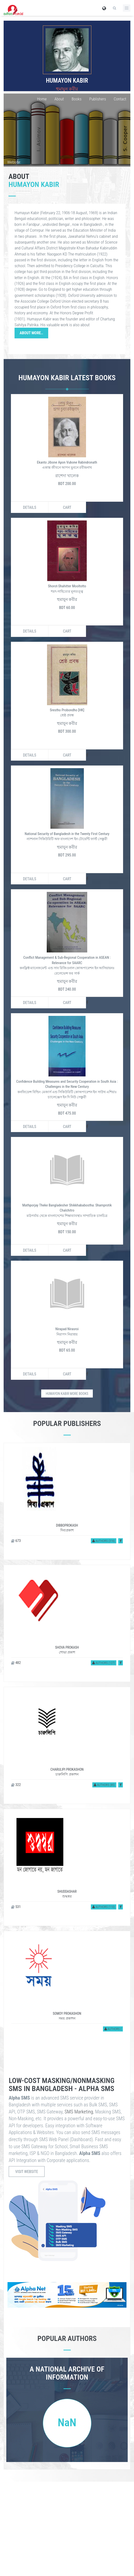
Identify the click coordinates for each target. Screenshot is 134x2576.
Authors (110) (103, 1907)
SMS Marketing (79, 2112)
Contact (120, 99)
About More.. (31, 333)
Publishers (97, 99)
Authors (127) (103, 1663)
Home (42, 99)
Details (29, 507)
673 (16, 1541)
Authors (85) (104, 1785)
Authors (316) (103, 1541)
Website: (14, 162)
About (59, 99)
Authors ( (112, 2029)
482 (16, 1663)
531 (16, 1907)
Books (76, 99)
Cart (67, 507)
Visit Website (26, 2171)
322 (16, 1785)
